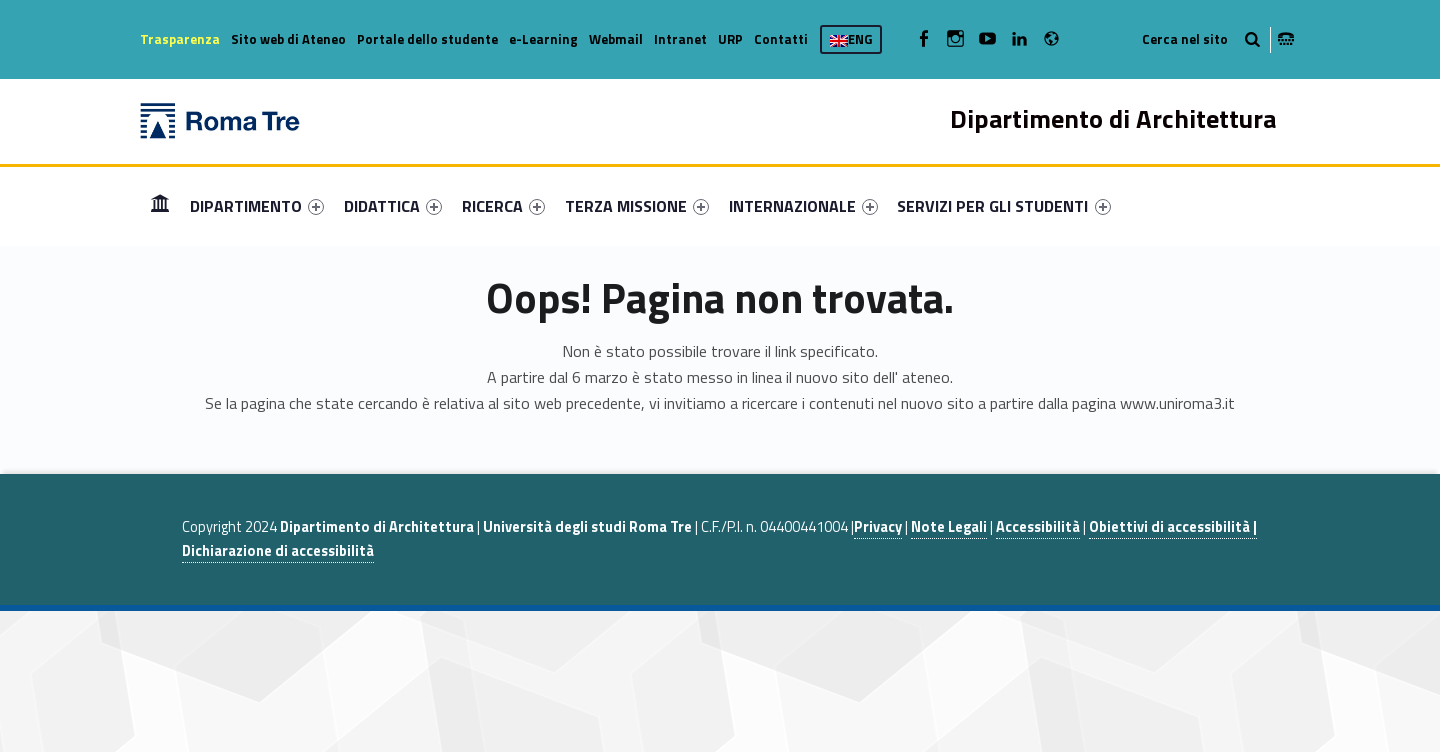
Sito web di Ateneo (288, 39)
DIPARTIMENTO (257, 206)
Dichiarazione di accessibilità (278, 551)
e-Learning (543, 39)
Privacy (878, 527)
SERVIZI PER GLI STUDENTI (1003, 206)
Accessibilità (1038, 527)
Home (160, 205)
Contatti (781, 39)
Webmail (616, 39)
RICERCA (503, 206)
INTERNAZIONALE (803, 206)
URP (730, 39)
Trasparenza (180, 39)
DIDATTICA (393, 206)
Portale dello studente (427, 39)
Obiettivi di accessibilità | (1173, 527)
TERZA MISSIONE (637, 206)
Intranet (680, 39)
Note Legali (949, 527)
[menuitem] (160, 206)
